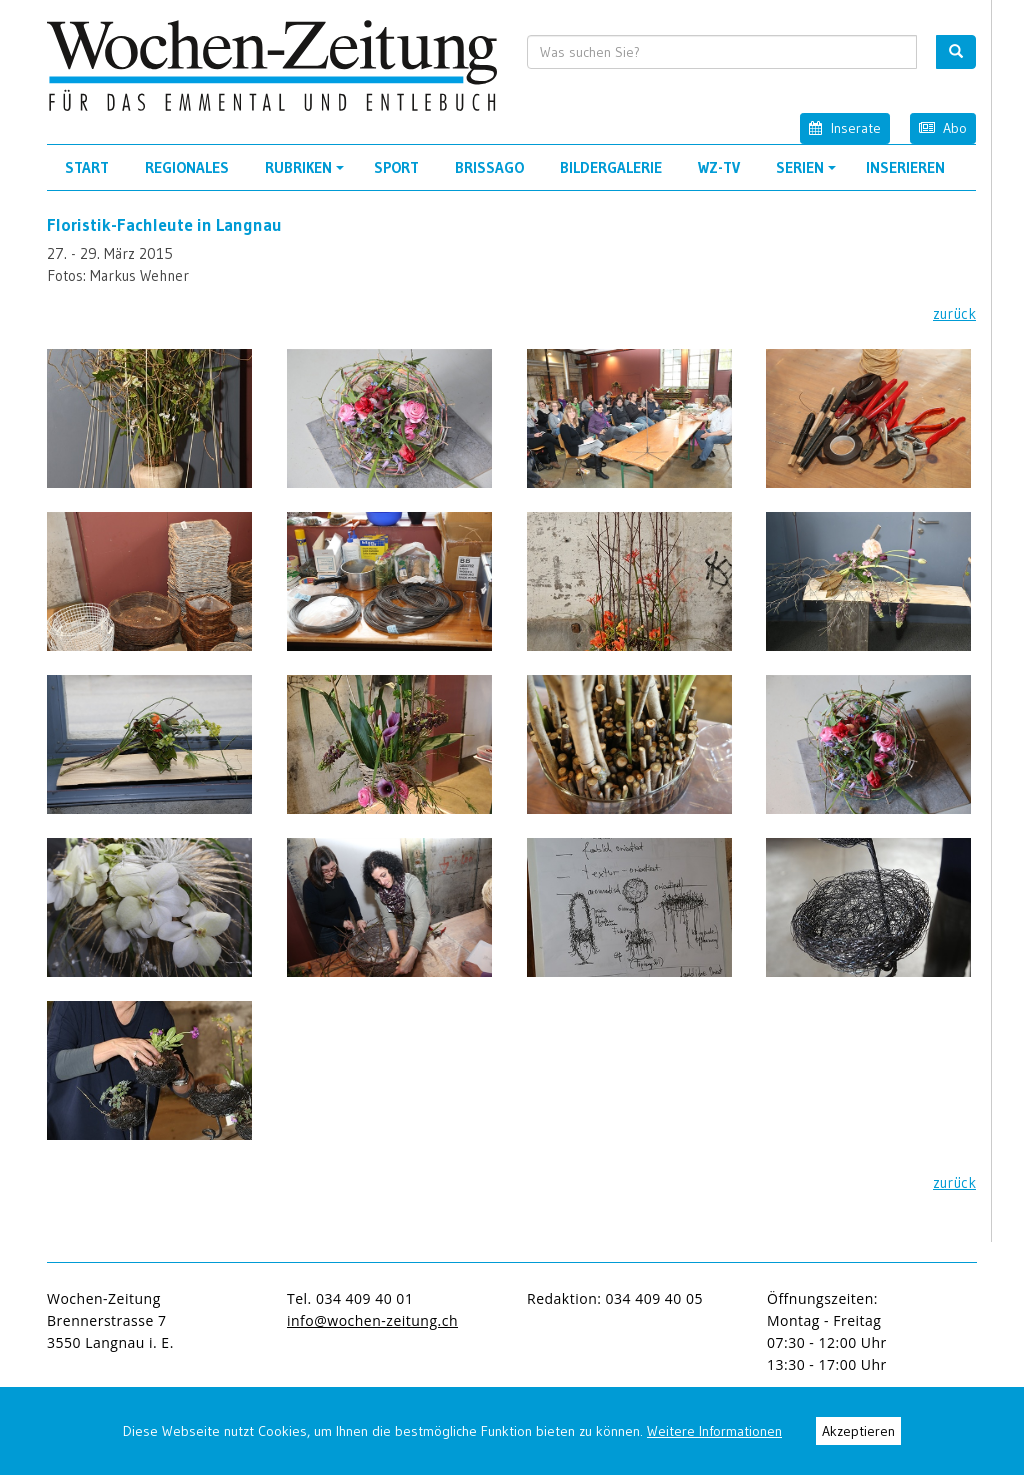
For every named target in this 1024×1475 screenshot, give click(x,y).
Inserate (844, 127)
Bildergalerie (611, 167)
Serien (809, 174)
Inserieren (905, 167)
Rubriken (307, 174)
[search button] (956, 52)
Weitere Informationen (714, 1431)
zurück (954, 313)
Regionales (187, 167)
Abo (943, 127)
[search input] (722, 52)
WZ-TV (719, 167)
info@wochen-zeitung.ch (372, 1320)
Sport (396, 167)
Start (87, 167)
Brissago (489, 167)
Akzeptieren (858, 1431)
